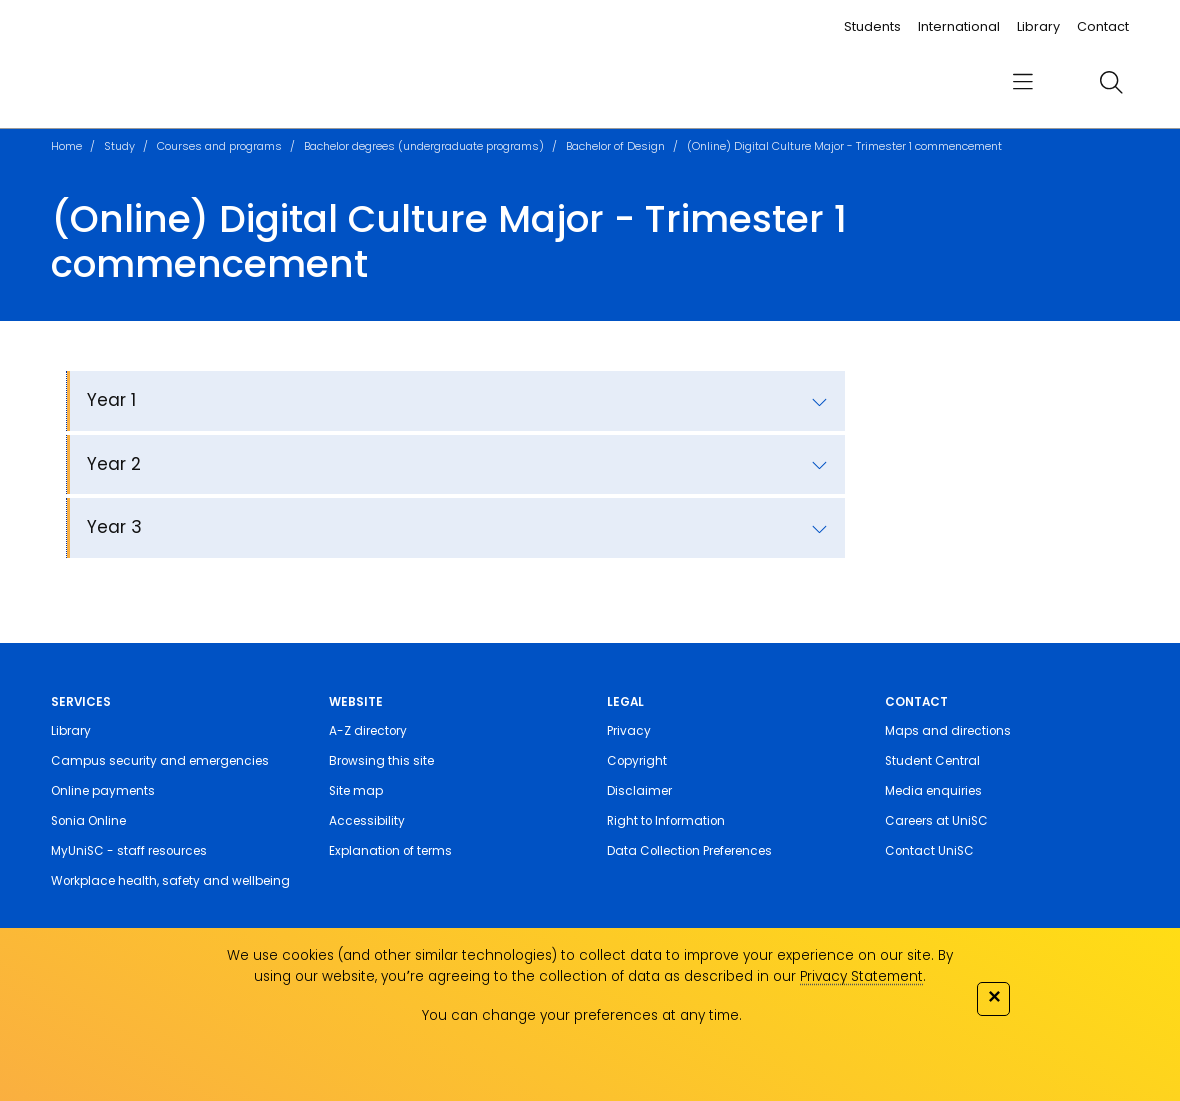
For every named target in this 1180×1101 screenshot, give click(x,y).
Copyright (637, 761)
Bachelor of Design (615, 146)
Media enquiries (933, 791)
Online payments (103, 791)
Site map (356, 791)
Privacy (629, 731)
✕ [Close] (994, 996)
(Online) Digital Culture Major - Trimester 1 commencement (844, 146)
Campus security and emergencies (160, 761)
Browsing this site (381, 761)
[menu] (1023, 82)
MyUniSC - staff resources (129, 851)
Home (66, 146)
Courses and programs (219, 146)
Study (119, 146)
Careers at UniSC (936, 821)
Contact (1103, 26)
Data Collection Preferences (689, 851)
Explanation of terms (390, 851)
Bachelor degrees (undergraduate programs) (424, 146)
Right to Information (666, 821)
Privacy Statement (861, 976)
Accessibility (367, 821)
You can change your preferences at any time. (582, 1015)
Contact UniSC (929, 851)
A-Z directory (368, 731)
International (959, 26)
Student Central (932, 761)
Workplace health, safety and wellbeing (170, 881)
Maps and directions (948, 731)
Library (1038, 26)
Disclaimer (639, 791)
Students (872, 26)
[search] (1111, 82)
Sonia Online (88, 821)
